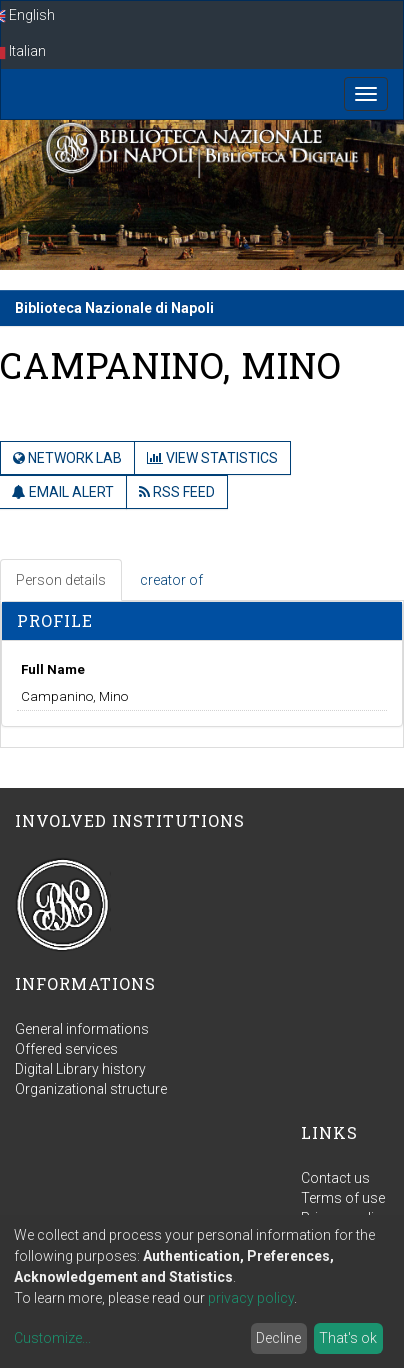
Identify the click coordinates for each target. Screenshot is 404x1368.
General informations (82, 1029)
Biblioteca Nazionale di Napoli (114, 308)
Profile (55, 620)
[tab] (62, 580)
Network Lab (67, 458)
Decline (278, 1338)
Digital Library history (80, 1069)
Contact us (335, 1178)
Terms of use (343, 1198)
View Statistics (212, 458)
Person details (61, 580)
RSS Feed (177, 492)
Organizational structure (91, 1089)
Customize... (52, 1338)
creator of (171, 580)
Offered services (66, 1049)
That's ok (348, 1338)
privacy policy (251, 1298)
